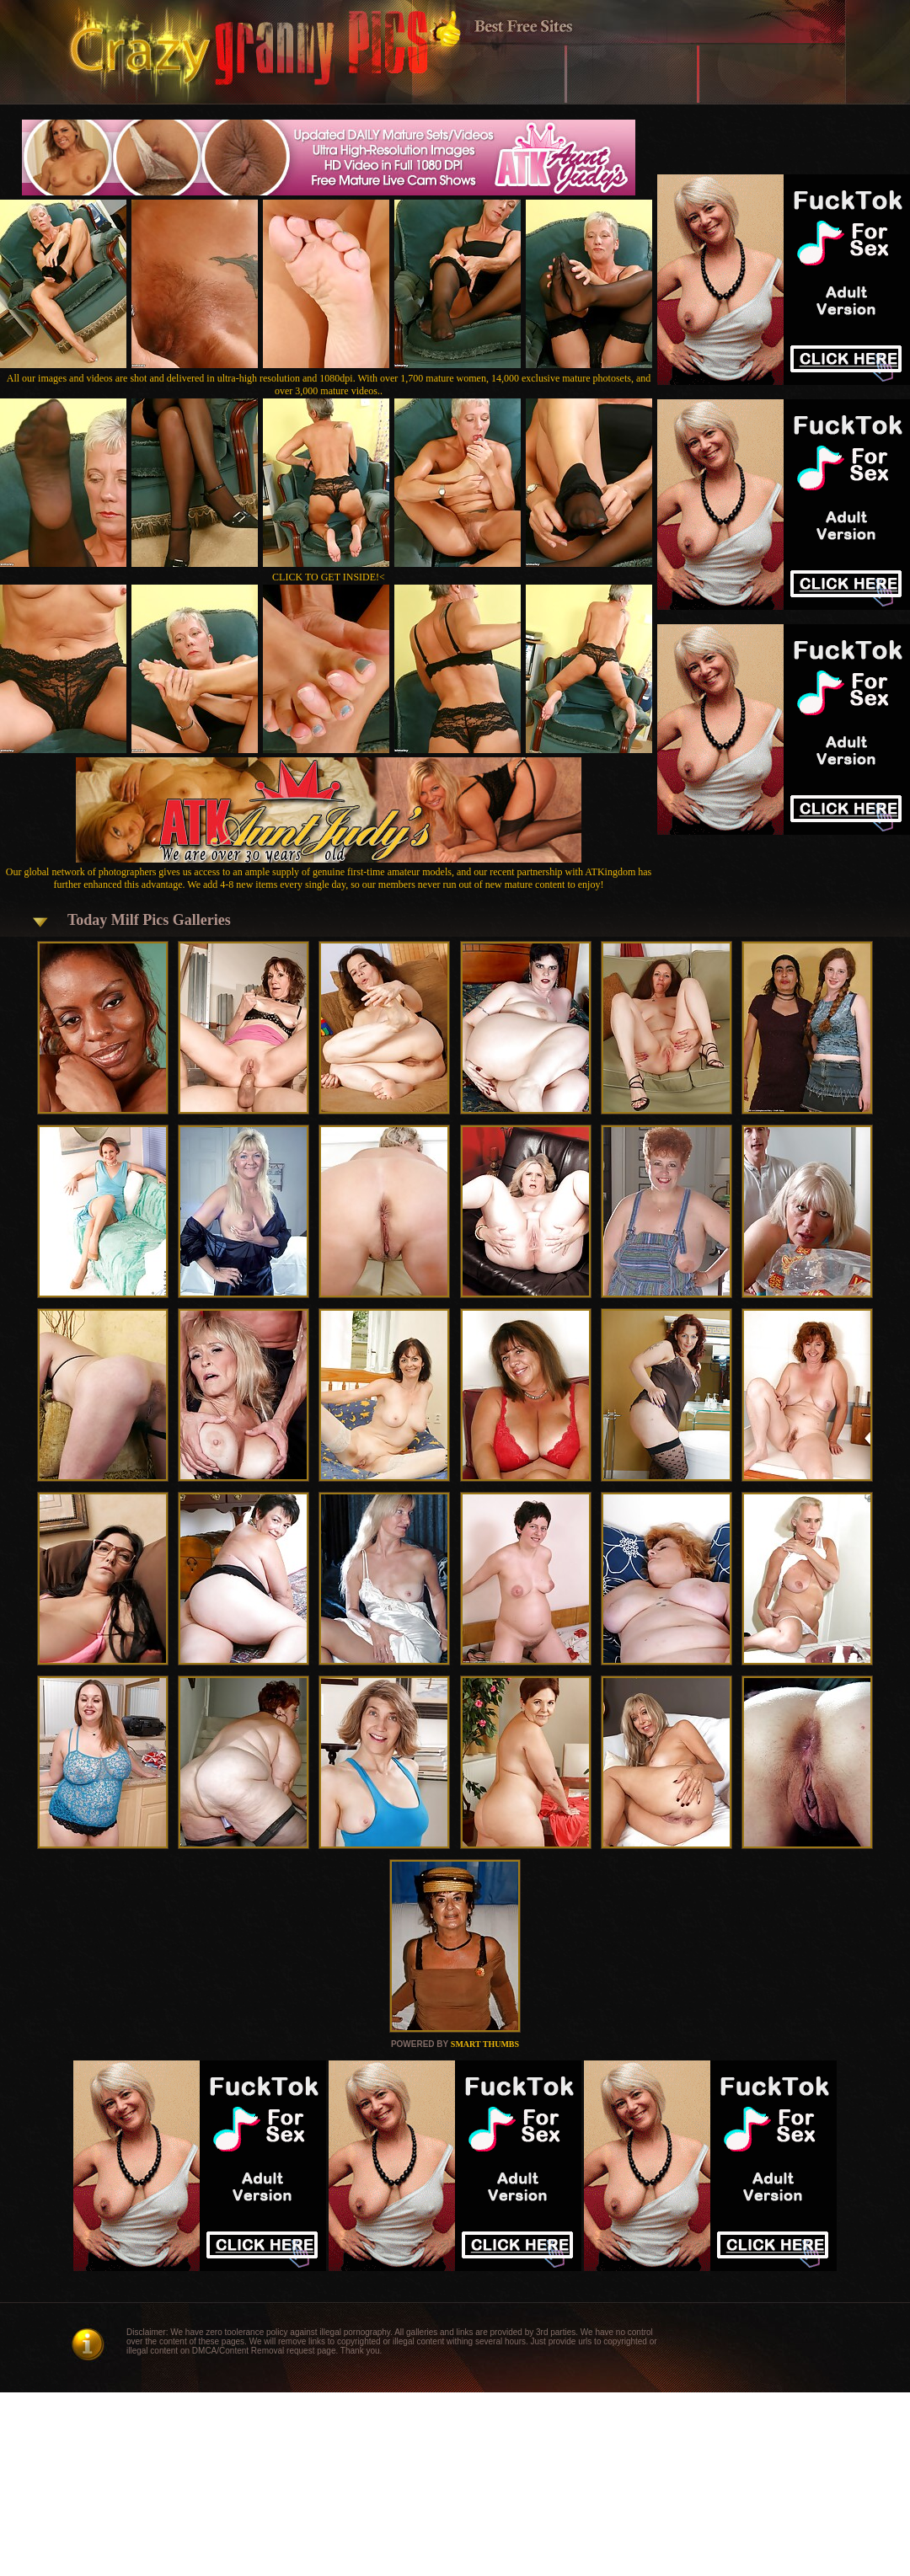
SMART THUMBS (485, 2044)
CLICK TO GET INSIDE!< (328, 577)
